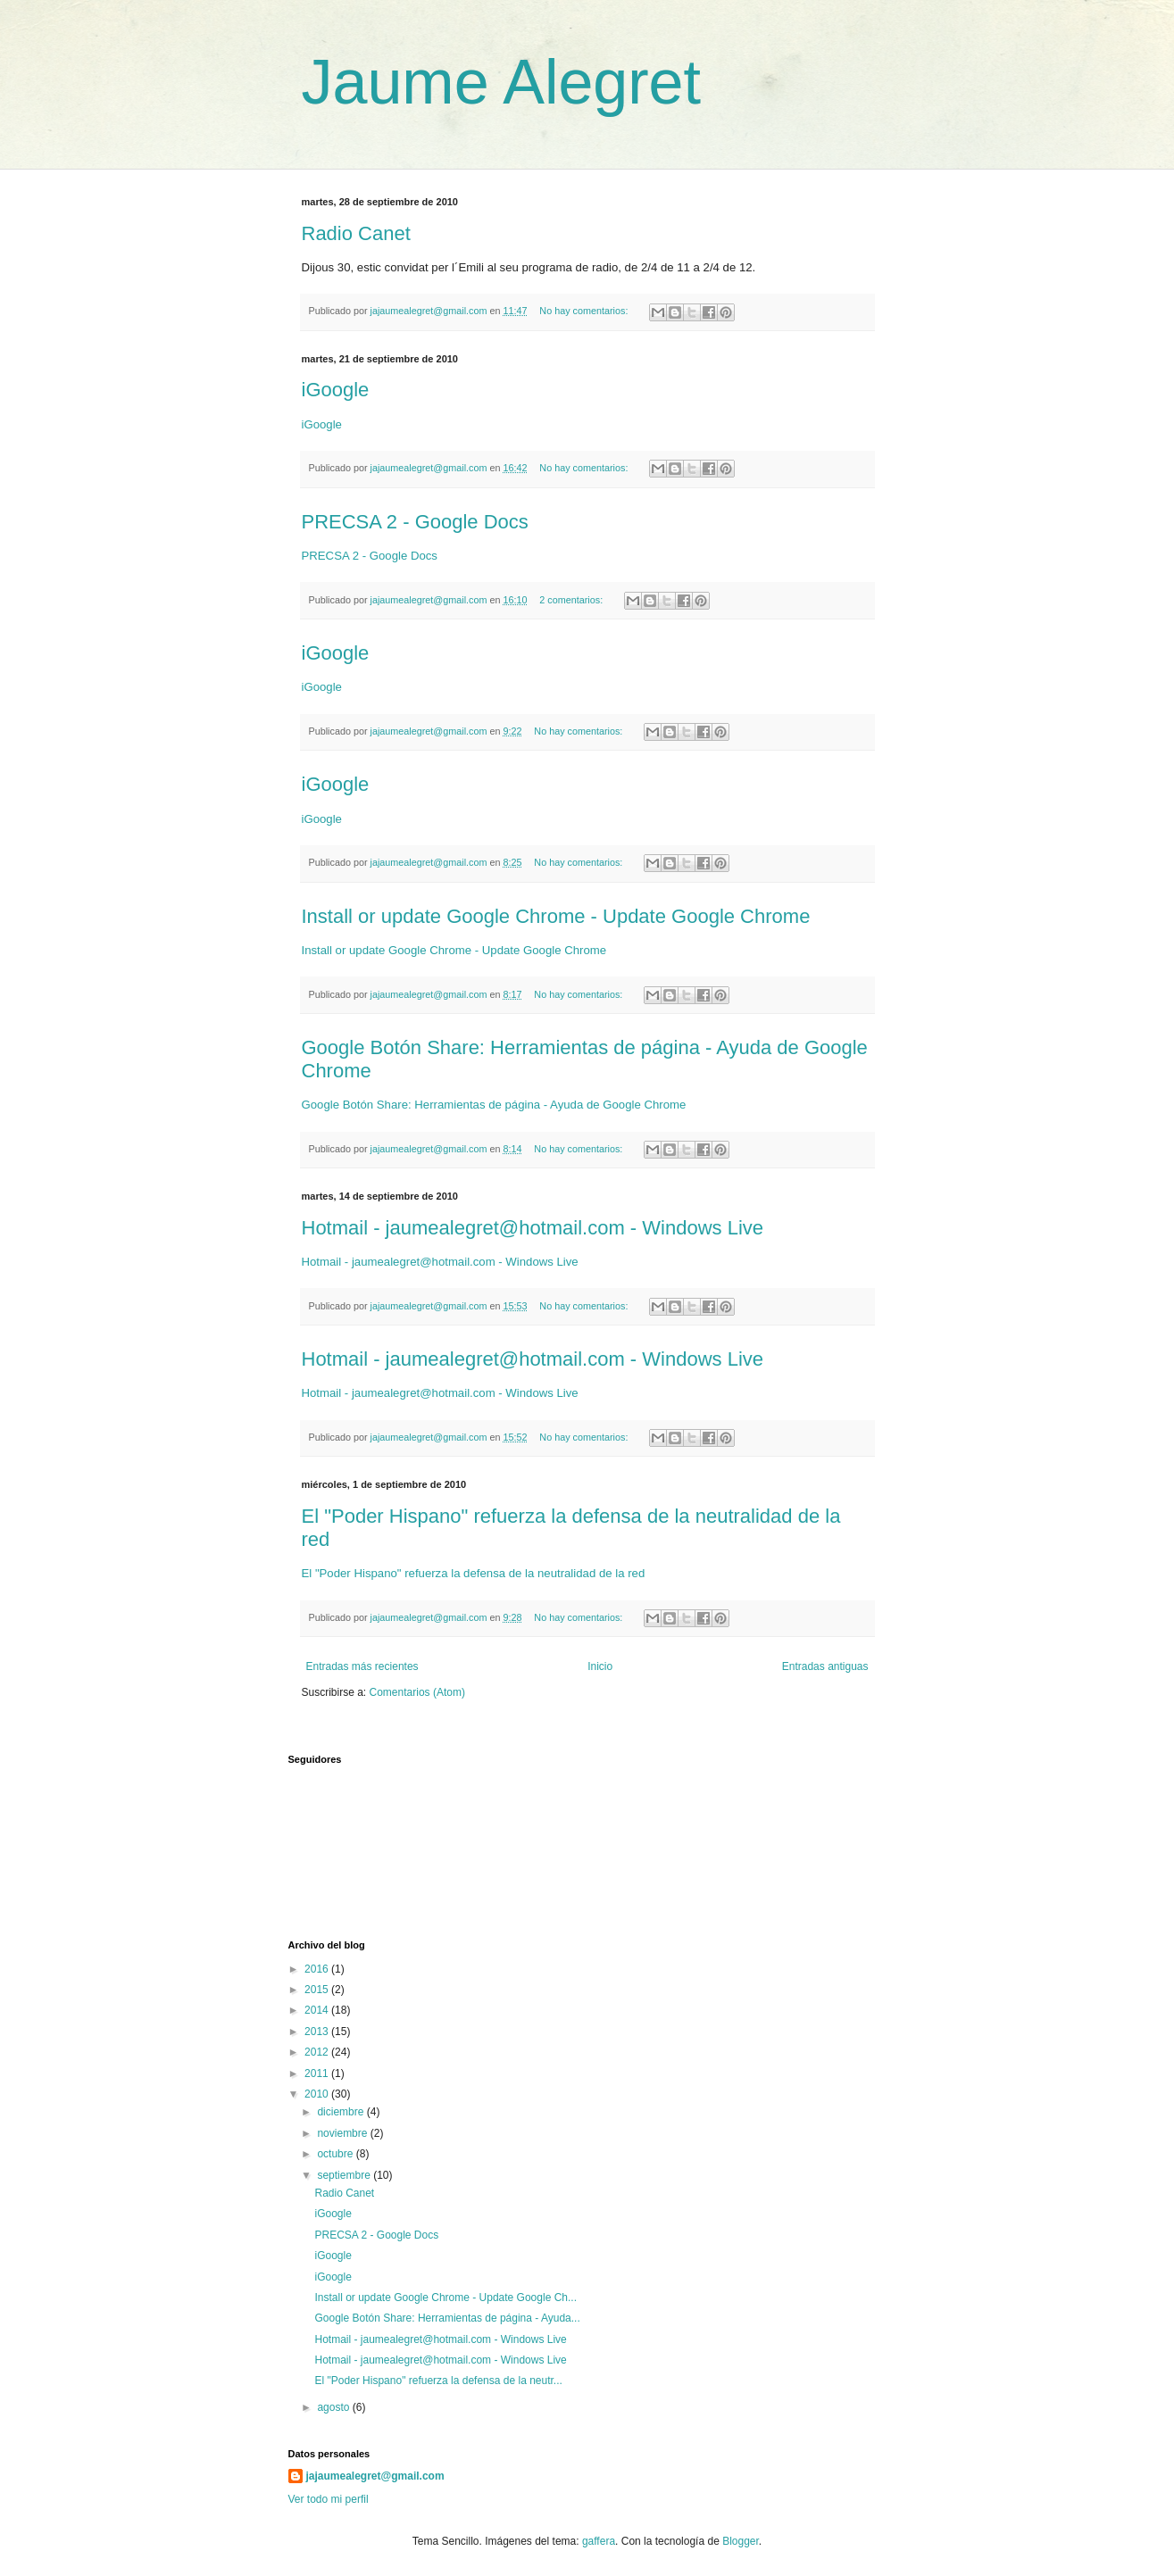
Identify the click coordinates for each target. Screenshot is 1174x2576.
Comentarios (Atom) (417, 1692)
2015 (317, 1989)
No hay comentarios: (584, 310)
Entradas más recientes (362, 1666)
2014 (317, 2010)
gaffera (598, 2541)
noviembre (343, 2133)
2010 (317, 2094)
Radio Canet (356, 233)
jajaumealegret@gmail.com (375, 2476)
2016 (317, 1969)
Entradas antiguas (825, 1666)
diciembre (341, 2112)
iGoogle (336, 389)
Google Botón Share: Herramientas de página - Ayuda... (446, 2318)
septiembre (345, 2175)
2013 (317, 2031)
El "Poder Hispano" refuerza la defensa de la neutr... (438, 2380)
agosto (334, 2407)
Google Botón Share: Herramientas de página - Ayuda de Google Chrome (494, 1104)
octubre (336, 2154)
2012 (317, 2052)
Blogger (740, 2541)
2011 (317, 2073)
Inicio (599, 1666)
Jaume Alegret (501, 82)
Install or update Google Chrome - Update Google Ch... (445, 2297)
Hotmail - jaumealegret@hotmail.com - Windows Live (533, 1228)
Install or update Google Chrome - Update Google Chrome (556, 916)
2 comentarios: (572, 599)
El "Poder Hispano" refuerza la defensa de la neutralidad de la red (473, 1573)
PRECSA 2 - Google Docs (415, 522)
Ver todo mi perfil (328, 2499)
